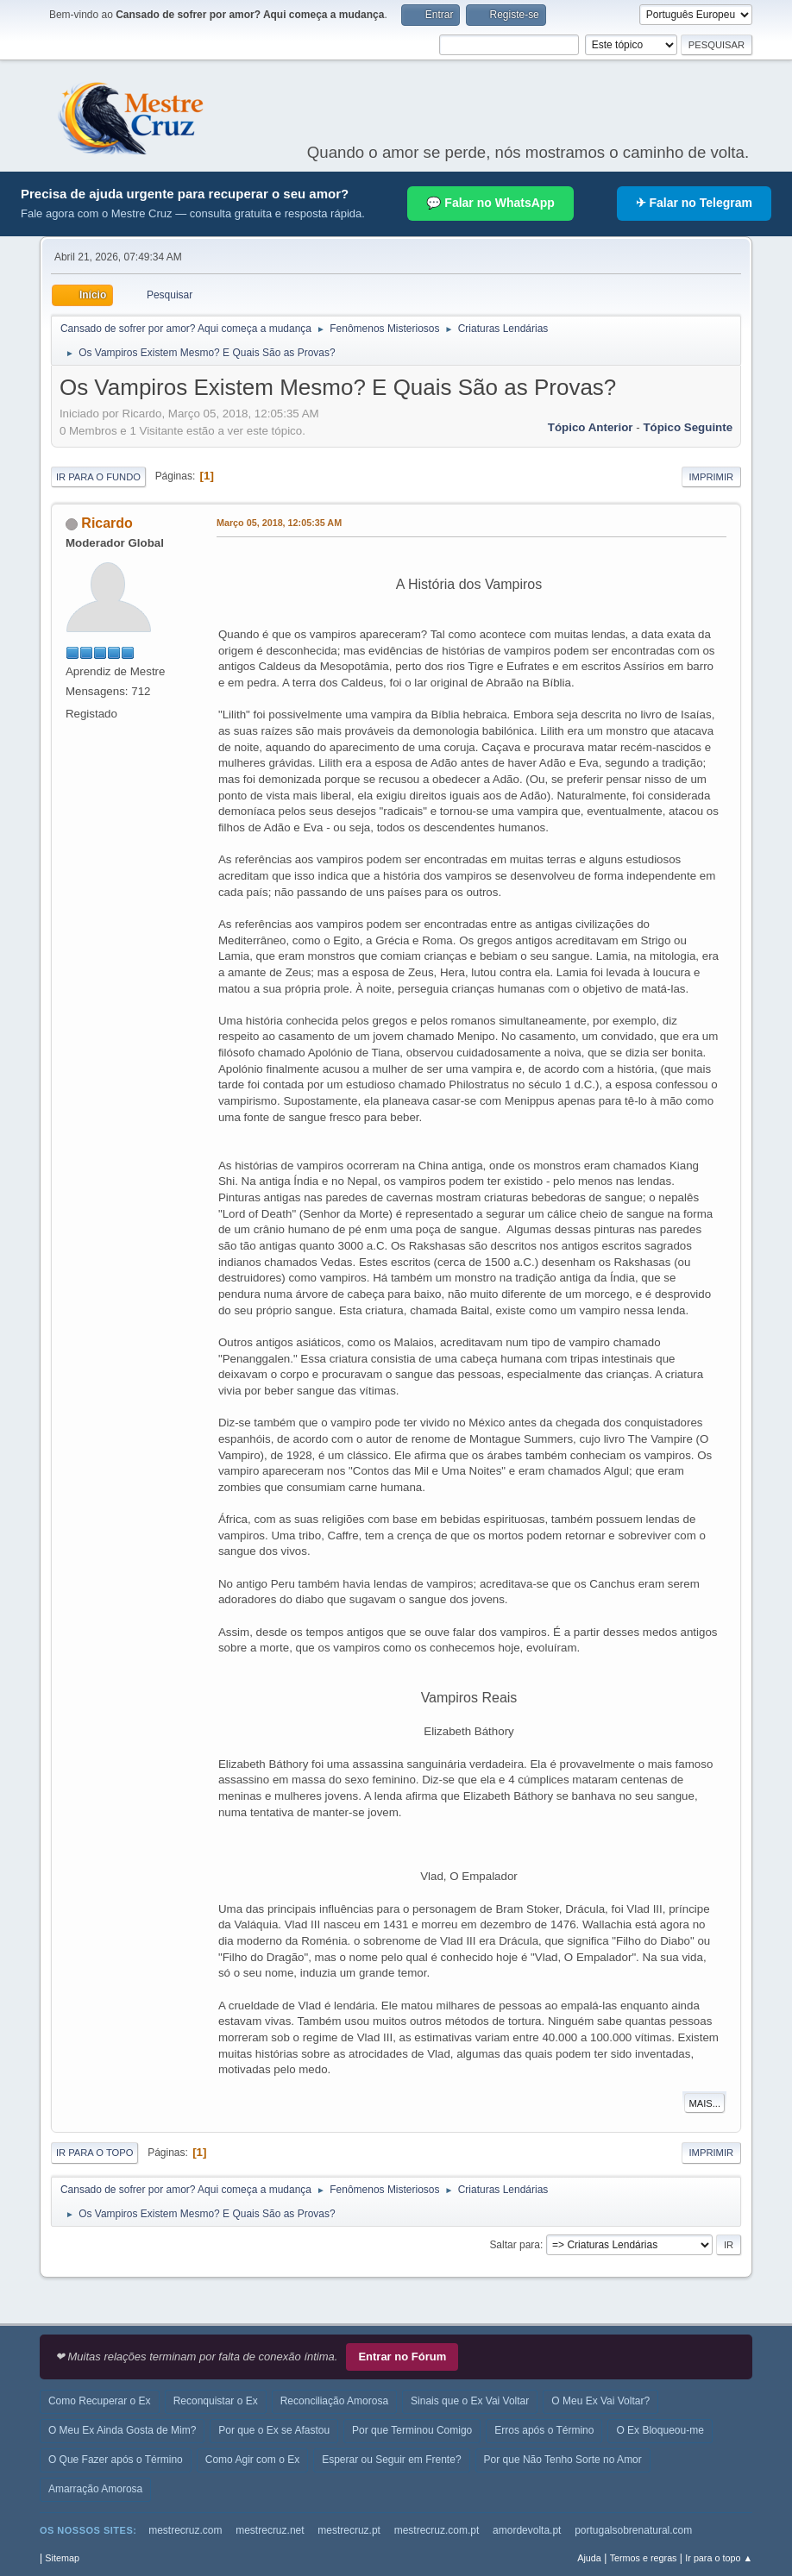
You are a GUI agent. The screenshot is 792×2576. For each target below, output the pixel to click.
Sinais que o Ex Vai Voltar (470, 2401)
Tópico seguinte (687, 427)
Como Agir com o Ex (252, 2460)
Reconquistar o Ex (215, 2401)
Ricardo (107, 523)
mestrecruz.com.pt (437, 2530)
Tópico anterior (590, 427)
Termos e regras (643, 2558)
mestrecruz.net (270, 2530)
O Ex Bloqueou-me (659, 2430)
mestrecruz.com (185, 2530)
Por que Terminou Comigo (412, 2430)
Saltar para (514, 2245)
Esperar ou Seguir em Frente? (391, 2460)
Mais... (704, 2103)
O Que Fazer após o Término (115, 2460)
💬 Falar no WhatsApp (490, 203)
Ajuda (589, 2558)
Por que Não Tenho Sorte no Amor (563, 2460)
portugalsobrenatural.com (633, 2530)
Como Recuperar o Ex (99, 2401)
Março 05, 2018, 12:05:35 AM (279, 522)
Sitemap (62, 2558)
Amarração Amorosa (95, 2489)
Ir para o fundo (98, 477)
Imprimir (711, 477)
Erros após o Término (544, 2430)
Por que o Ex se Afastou (274, 2430)
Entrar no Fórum (402, 2356)
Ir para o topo (95, 2152)
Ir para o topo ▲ (718, 2558)
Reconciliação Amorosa (334, 2401)
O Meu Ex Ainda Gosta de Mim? (122, 2430)
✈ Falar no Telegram (694, 203)
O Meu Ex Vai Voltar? (600, 2401)
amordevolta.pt (527, 2530)
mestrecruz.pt (348, 2530)
